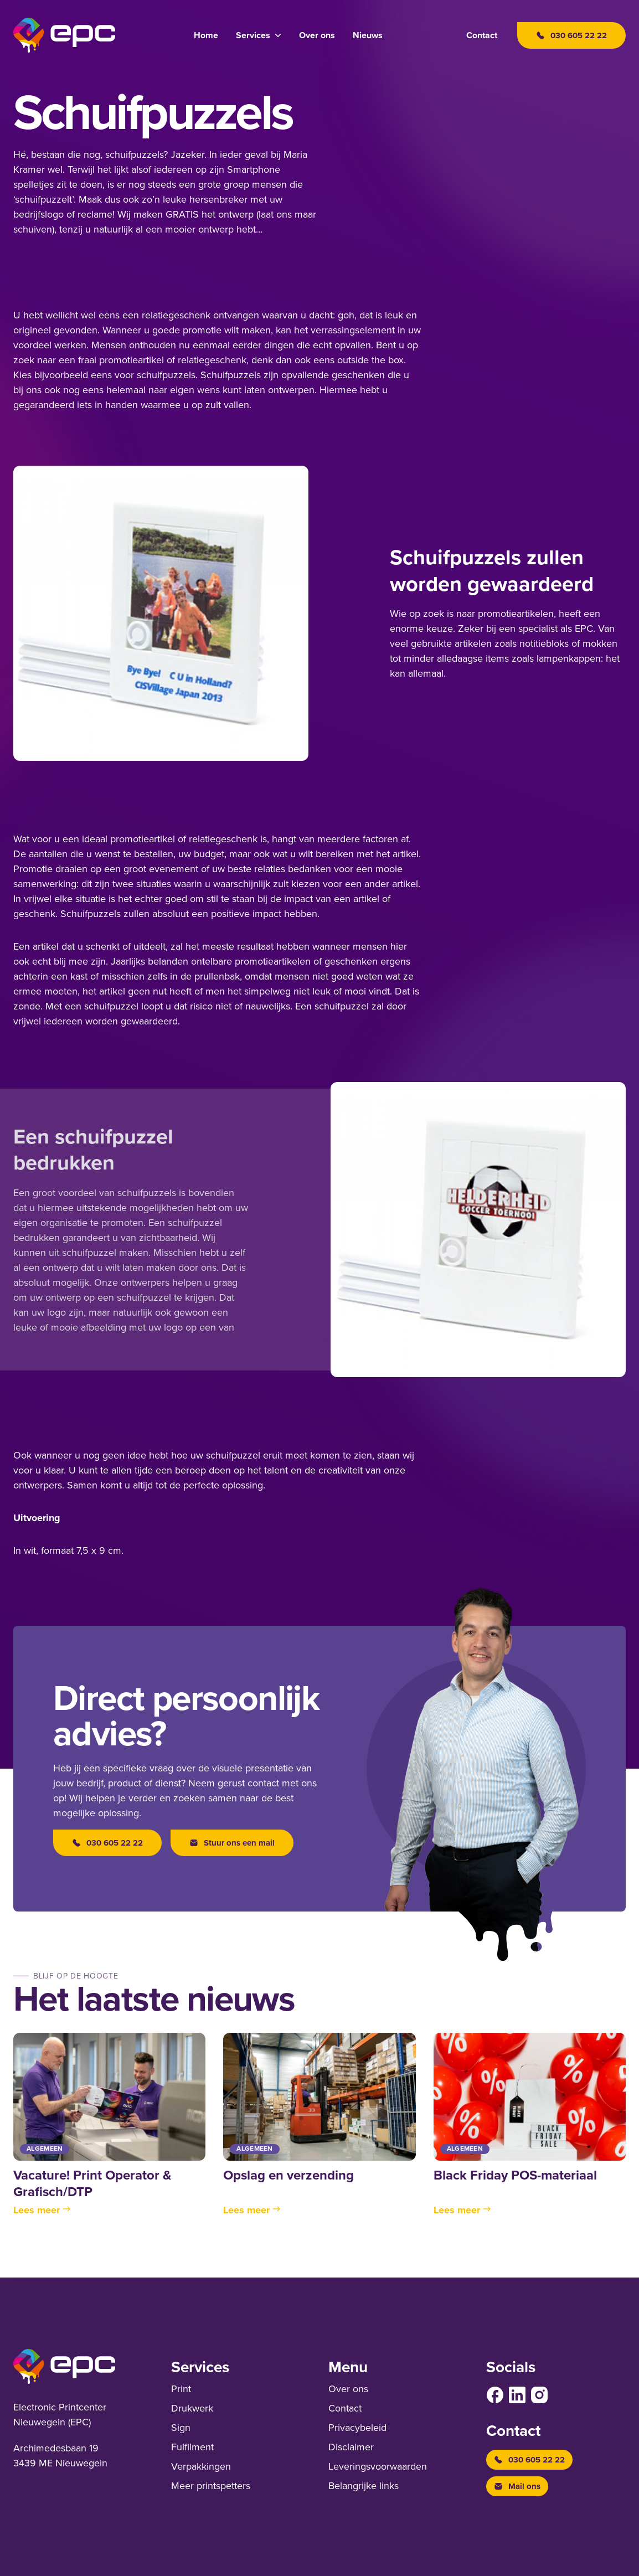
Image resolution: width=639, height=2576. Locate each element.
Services (253, 35)
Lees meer (42, 2210)
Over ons (317, 35)
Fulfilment (192, 2447)
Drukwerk (192, 2408)
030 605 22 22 (107, 1843)
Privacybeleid (357, 2428)
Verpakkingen (201, 2466)
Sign (180, 2428)
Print (181, 2389)
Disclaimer (351, 2447)
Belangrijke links (363, 2486)
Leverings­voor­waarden (377, 2466)
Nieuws (368, 35)
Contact (481, 35)
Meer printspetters (210, 2486)
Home (206, 35)
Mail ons (517, 2486)
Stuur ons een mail (232, 1843)
